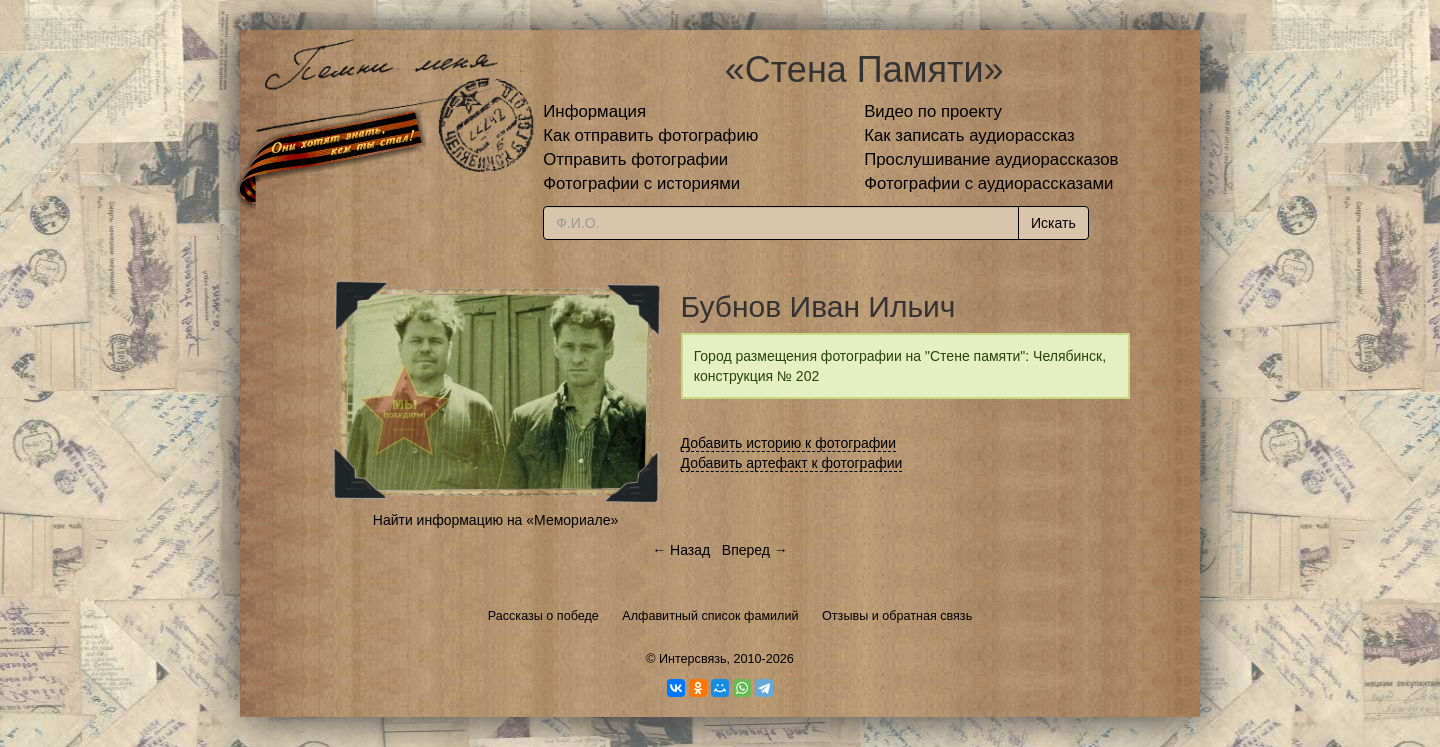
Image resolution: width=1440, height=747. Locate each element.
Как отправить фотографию (650, 135)
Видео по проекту (933, 111)
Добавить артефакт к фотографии (792, 463)
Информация (594, 111)
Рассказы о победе (543, 616)
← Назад (681, 550)
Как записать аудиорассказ (969, 135)
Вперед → (755, 550)
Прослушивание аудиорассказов (991, 159)
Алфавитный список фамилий (710, 616)
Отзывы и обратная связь (897, 616)
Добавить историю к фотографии (789, 443)
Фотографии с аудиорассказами (988, 183)
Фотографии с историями (641, 183)
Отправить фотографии (635, 159)
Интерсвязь (693, 659)
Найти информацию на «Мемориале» (495, 520)
